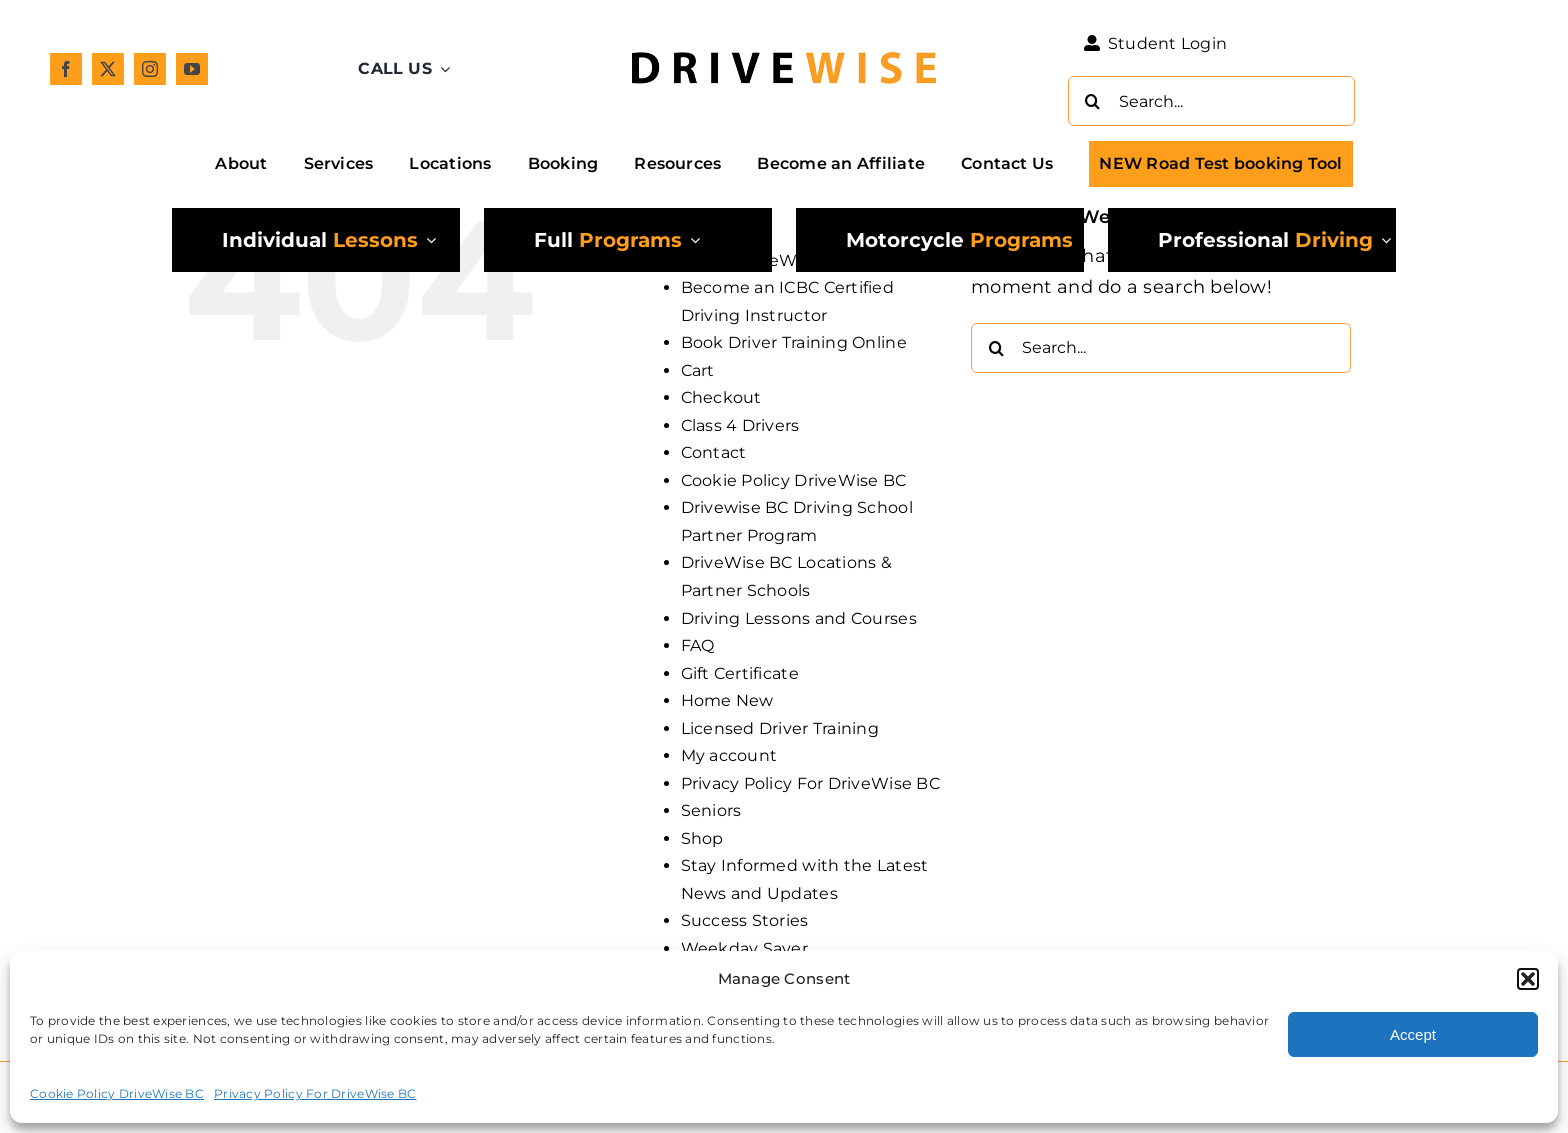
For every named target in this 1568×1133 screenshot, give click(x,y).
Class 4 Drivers (740, 425)
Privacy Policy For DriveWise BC (315, 1093)
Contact (714, 452)
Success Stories (745, 920)
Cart (698, 370)
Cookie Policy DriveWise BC (117, 1093)
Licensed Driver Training (780, 728)
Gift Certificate (740, 673)
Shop (702, 838)
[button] (1528, 979)
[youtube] (192, 69)
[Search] (1093, 101)
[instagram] (150, 69)
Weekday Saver (745, 948)
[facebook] (66, 69)
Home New (727, 700)
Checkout (721, 397)
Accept (1413, 1034)
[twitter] (108, 69)
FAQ (698, 645)
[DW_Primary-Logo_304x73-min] (784, 42)
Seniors (711, 810)
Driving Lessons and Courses (799, 618)
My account (729, 755)
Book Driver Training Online (794, 342)
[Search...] (1211, 101)
